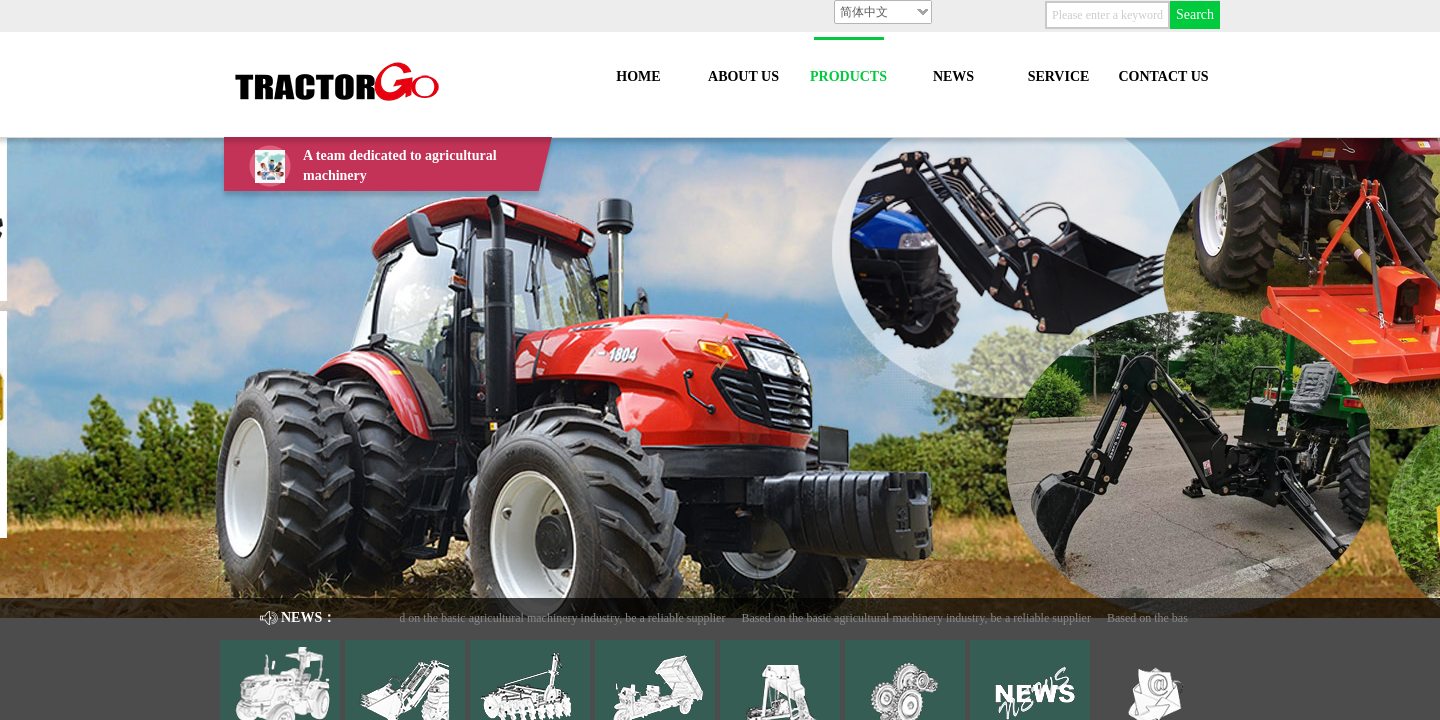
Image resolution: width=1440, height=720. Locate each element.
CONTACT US (1163, 76)
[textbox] (1107, 15)
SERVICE (1059, 76)
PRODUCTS (848, 76)
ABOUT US (743, 76)
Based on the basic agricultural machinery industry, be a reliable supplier (554, 618)
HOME (638, 76)
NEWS (953, 76)
